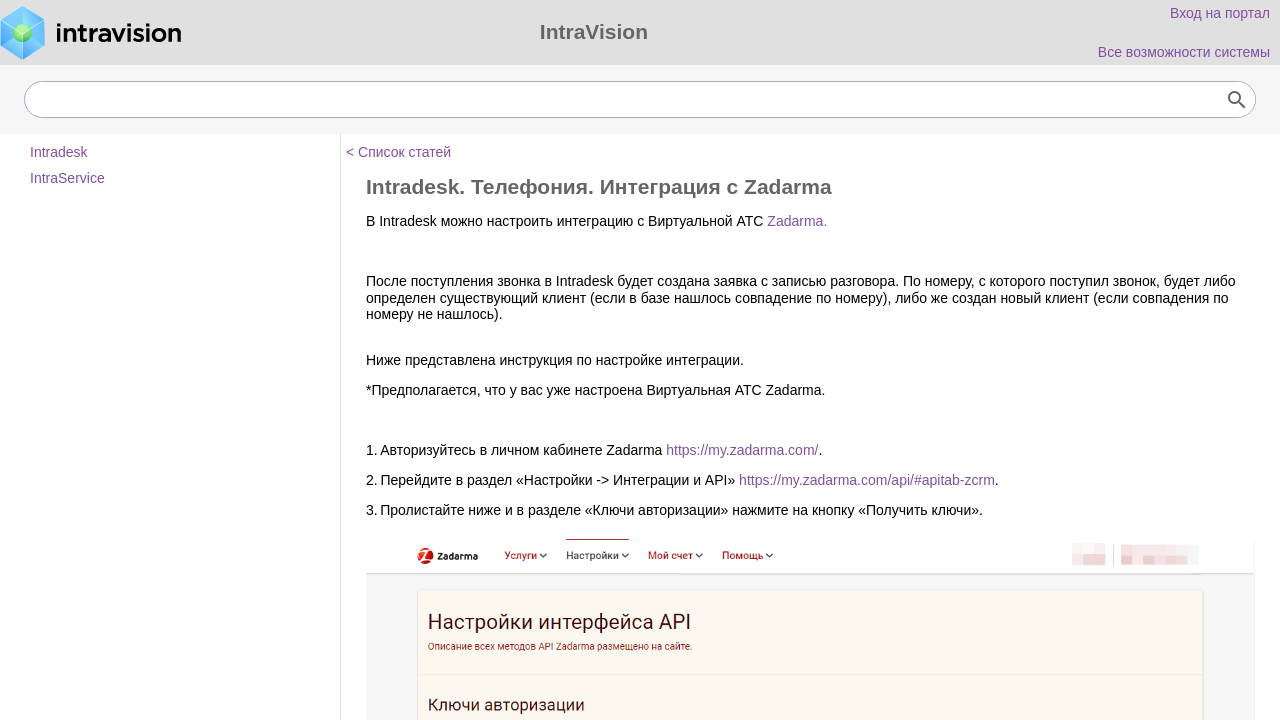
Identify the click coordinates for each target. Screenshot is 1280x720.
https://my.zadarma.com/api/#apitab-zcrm (867, 480)
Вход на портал (1220, 13)
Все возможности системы (1184, 52)
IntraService (67, 178)
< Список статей (398, 152)
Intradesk (59, 152)
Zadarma (795, 221)
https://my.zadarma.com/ (742, 450)
